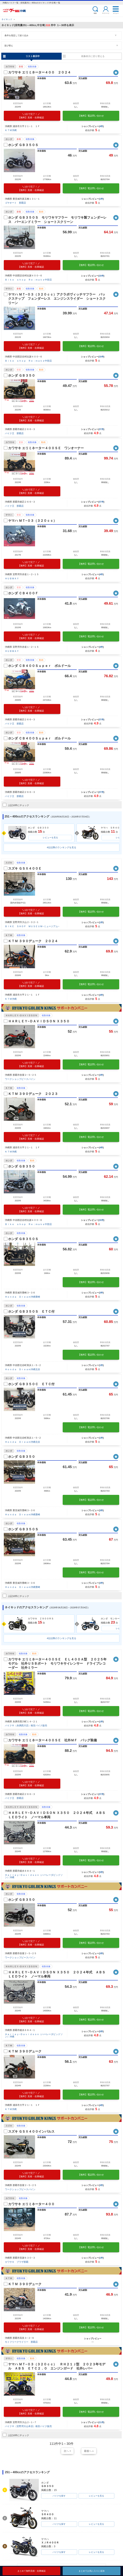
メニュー (116, 13)
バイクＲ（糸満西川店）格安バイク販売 (26, 1725)
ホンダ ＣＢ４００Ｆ (23, 593)
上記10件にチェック (16, 805)
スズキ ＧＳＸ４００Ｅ (25, 868)
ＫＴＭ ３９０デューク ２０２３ (33, 1094)
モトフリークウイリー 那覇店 (21, 2342)
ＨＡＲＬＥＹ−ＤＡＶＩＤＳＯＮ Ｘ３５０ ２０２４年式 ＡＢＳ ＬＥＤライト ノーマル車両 (58, 1815)
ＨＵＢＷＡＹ (12, 578)
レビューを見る (50, 837)
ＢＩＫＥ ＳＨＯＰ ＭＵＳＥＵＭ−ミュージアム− (32, 926)
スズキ (9, 862)
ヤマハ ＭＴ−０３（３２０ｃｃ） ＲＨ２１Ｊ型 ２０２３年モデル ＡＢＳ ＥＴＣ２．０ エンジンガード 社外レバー (56, 2366)
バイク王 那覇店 (14, 433)
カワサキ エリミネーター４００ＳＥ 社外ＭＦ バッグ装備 (52, 1740)
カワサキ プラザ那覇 (16, 2262)
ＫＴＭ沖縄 (11, 130)
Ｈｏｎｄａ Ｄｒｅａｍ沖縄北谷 (22, 1369)
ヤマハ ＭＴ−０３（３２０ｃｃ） (32, 520)
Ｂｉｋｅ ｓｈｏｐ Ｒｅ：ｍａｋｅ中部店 (28, 280)
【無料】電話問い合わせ (91, 115)
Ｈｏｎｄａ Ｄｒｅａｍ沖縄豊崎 (22, 1297)
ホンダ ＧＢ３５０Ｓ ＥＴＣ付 (31, 1311)
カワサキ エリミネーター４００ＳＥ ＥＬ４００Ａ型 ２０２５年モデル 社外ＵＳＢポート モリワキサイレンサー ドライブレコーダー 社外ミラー (57, 1664)
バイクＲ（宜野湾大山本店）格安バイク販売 (28, 2426)
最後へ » (89, 2450)
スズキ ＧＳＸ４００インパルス (31, 2131)
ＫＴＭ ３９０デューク (25, 2051)
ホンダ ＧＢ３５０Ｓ (23, 145)
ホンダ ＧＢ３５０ (21, 375)
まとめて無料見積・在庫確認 (31, 2571)
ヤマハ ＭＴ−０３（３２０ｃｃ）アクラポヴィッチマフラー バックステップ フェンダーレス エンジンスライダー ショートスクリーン (57, 299)
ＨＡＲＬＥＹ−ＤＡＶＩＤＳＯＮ (21, 1015)
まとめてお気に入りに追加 (92, 2571)
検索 (95, 13)
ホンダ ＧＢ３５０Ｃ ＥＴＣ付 (31, 1384)
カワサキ (10, 66)
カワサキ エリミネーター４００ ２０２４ (39, 72)
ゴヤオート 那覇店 (15, 203)
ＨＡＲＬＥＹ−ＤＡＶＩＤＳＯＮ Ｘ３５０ (39, 1021)
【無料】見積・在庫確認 (31, 116)
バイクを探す (59, 2496)
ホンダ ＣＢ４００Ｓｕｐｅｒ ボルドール (39, 666)
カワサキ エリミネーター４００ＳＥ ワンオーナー (46, 448)
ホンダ (9, 139)
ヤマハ (9, 288)
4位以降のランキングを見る (61, 847)
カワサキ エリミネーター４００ (31, 2204)
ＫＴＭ (9, 935)
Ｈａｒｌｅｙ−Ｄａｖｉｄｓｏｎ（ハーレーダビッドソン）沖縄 (34, 1876)
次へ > (67, 2450)
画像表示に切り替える (93, 56)
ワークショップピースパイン (20, 1079)
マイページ (105, 13)
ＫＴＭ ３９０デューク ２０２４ (33, 941)
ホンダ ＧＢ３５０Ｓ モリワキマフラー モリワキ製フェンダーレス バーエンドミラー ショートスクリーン (57, 220)
